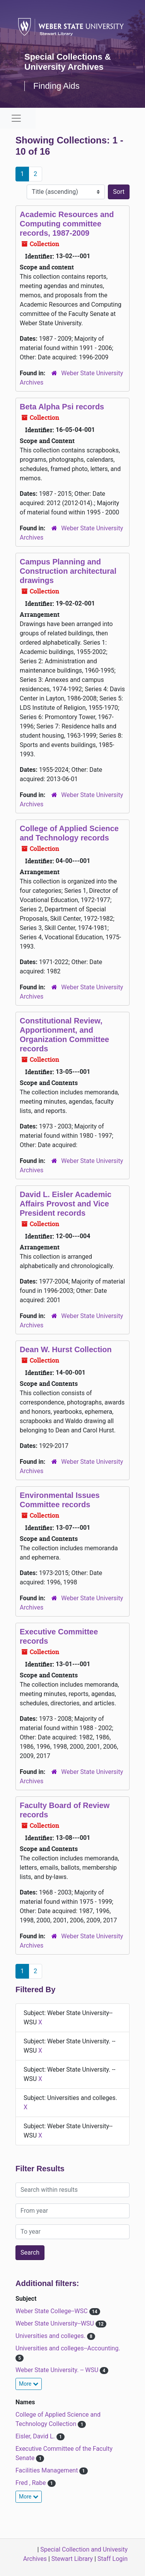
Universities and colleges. (51, 2336)
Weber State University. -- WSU (57, 2370)
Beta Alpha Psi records (62, 406)
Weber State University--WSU (55, 2323)
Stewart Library (72, 2558)
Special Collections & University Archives (67, 62)
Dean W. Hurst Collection (66, 1349)
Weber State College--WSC (52, 2311)
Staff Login (112, 2558)
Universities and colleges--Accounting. (67, 2348)
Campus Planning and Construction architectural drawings (68, 571)
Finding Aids (56, 86)
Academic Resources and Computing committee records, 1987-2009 (67, 223)
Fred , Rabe (31, 2482)
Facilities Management (47, 2470)
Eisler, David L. (35, 2436)
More (28, 2384)
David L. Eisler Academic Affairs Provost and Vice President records (65, 1203)
